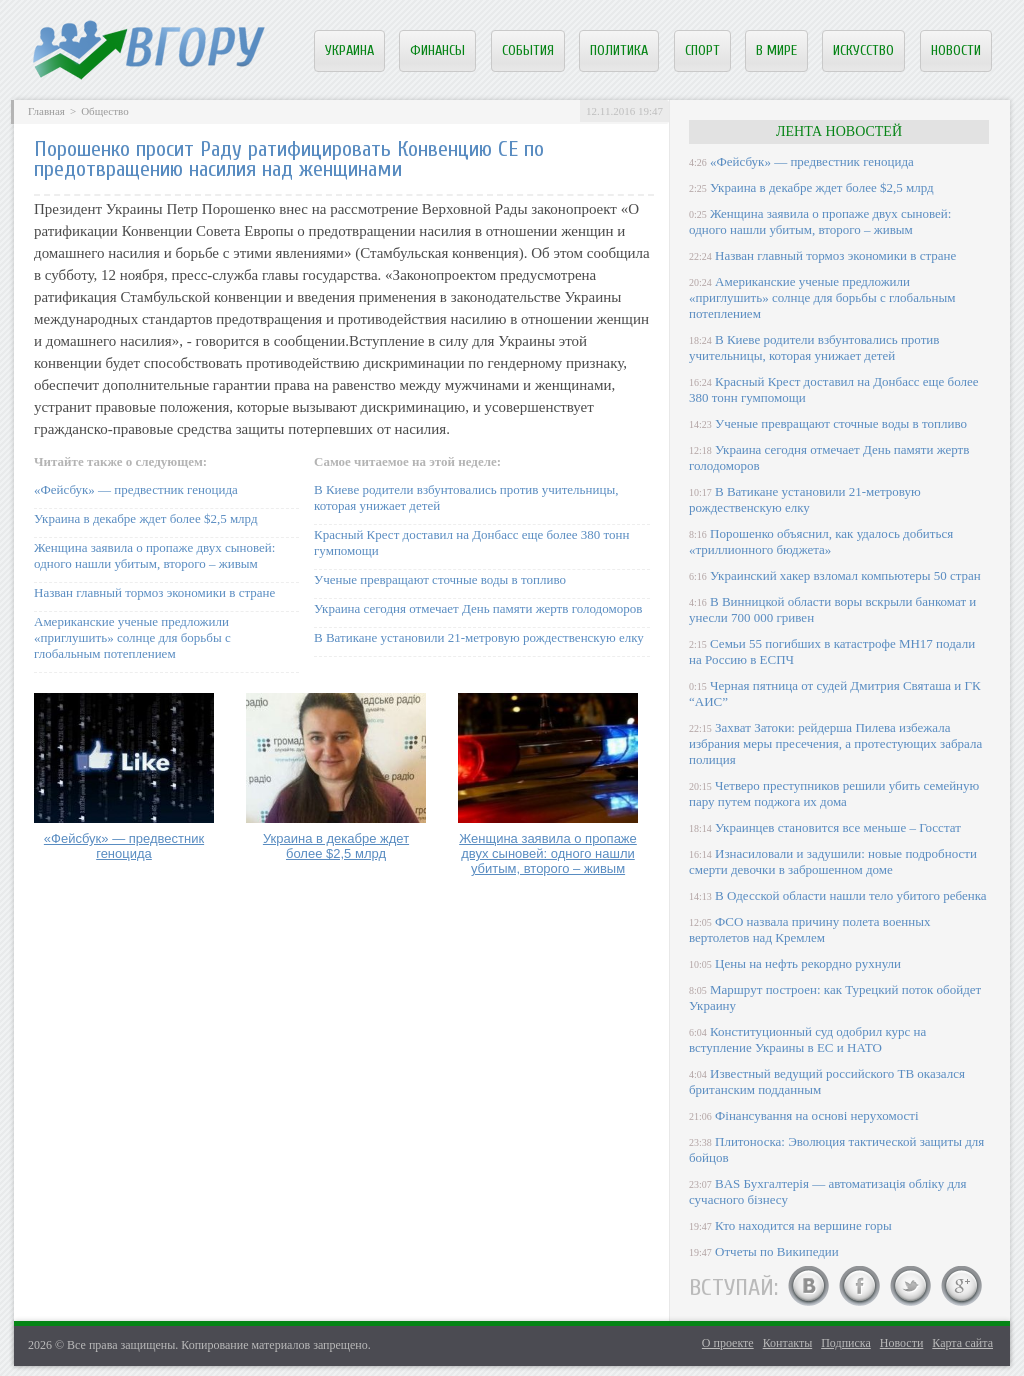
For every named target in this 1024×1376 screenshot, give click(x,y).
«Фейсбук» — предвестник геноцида (136, 489)
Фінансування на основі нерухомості (817, 1115)
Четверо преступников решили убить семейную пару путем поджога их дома (834, 793)
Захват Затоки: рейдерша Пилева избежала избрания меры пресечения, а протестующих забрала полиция (835, 743)
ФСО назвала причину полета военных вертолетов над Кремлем (809, 929)
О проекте (728, 1343)
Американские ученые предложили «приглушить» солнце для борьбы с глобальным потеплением (132, 637)
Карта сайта (962, 1343)
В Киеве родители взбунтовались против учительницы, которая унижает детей (814, 347)
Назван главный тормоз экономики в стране (154, 592)
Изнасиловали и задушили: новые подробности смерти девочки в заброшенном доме (833, 861)
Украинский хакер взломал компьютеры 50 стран (845, 575)
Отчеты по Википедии (777, 1251)
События (528, 50)
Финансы (437, 50)
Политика (619, 50)
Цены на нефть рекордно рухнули (808, 963)
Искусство (863, 50)
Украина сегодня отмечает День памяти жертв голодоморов (478, 608)
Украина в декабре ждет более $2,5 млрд (146, 518)
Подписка (846, 1343)
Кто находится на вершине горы (803, 1225)
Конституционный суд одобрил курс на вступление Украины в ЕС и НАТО (807, 1039)
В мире (776, 50)
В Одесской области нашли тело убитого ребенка (851, 895)
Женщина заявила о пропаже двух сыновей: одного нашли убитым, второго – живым (154, 555)
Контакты (788, 1343)
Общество (104, 111)
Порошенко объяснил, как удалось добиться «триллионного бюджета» (821, 541)
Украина (349, 50)
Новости (956, 50)
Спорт (702, 50)
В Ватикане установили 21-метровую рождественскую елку (479, 637)
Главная (46, 111)
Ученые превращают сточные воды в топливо (440, 579)
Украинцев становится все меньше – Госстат (838, 827)
